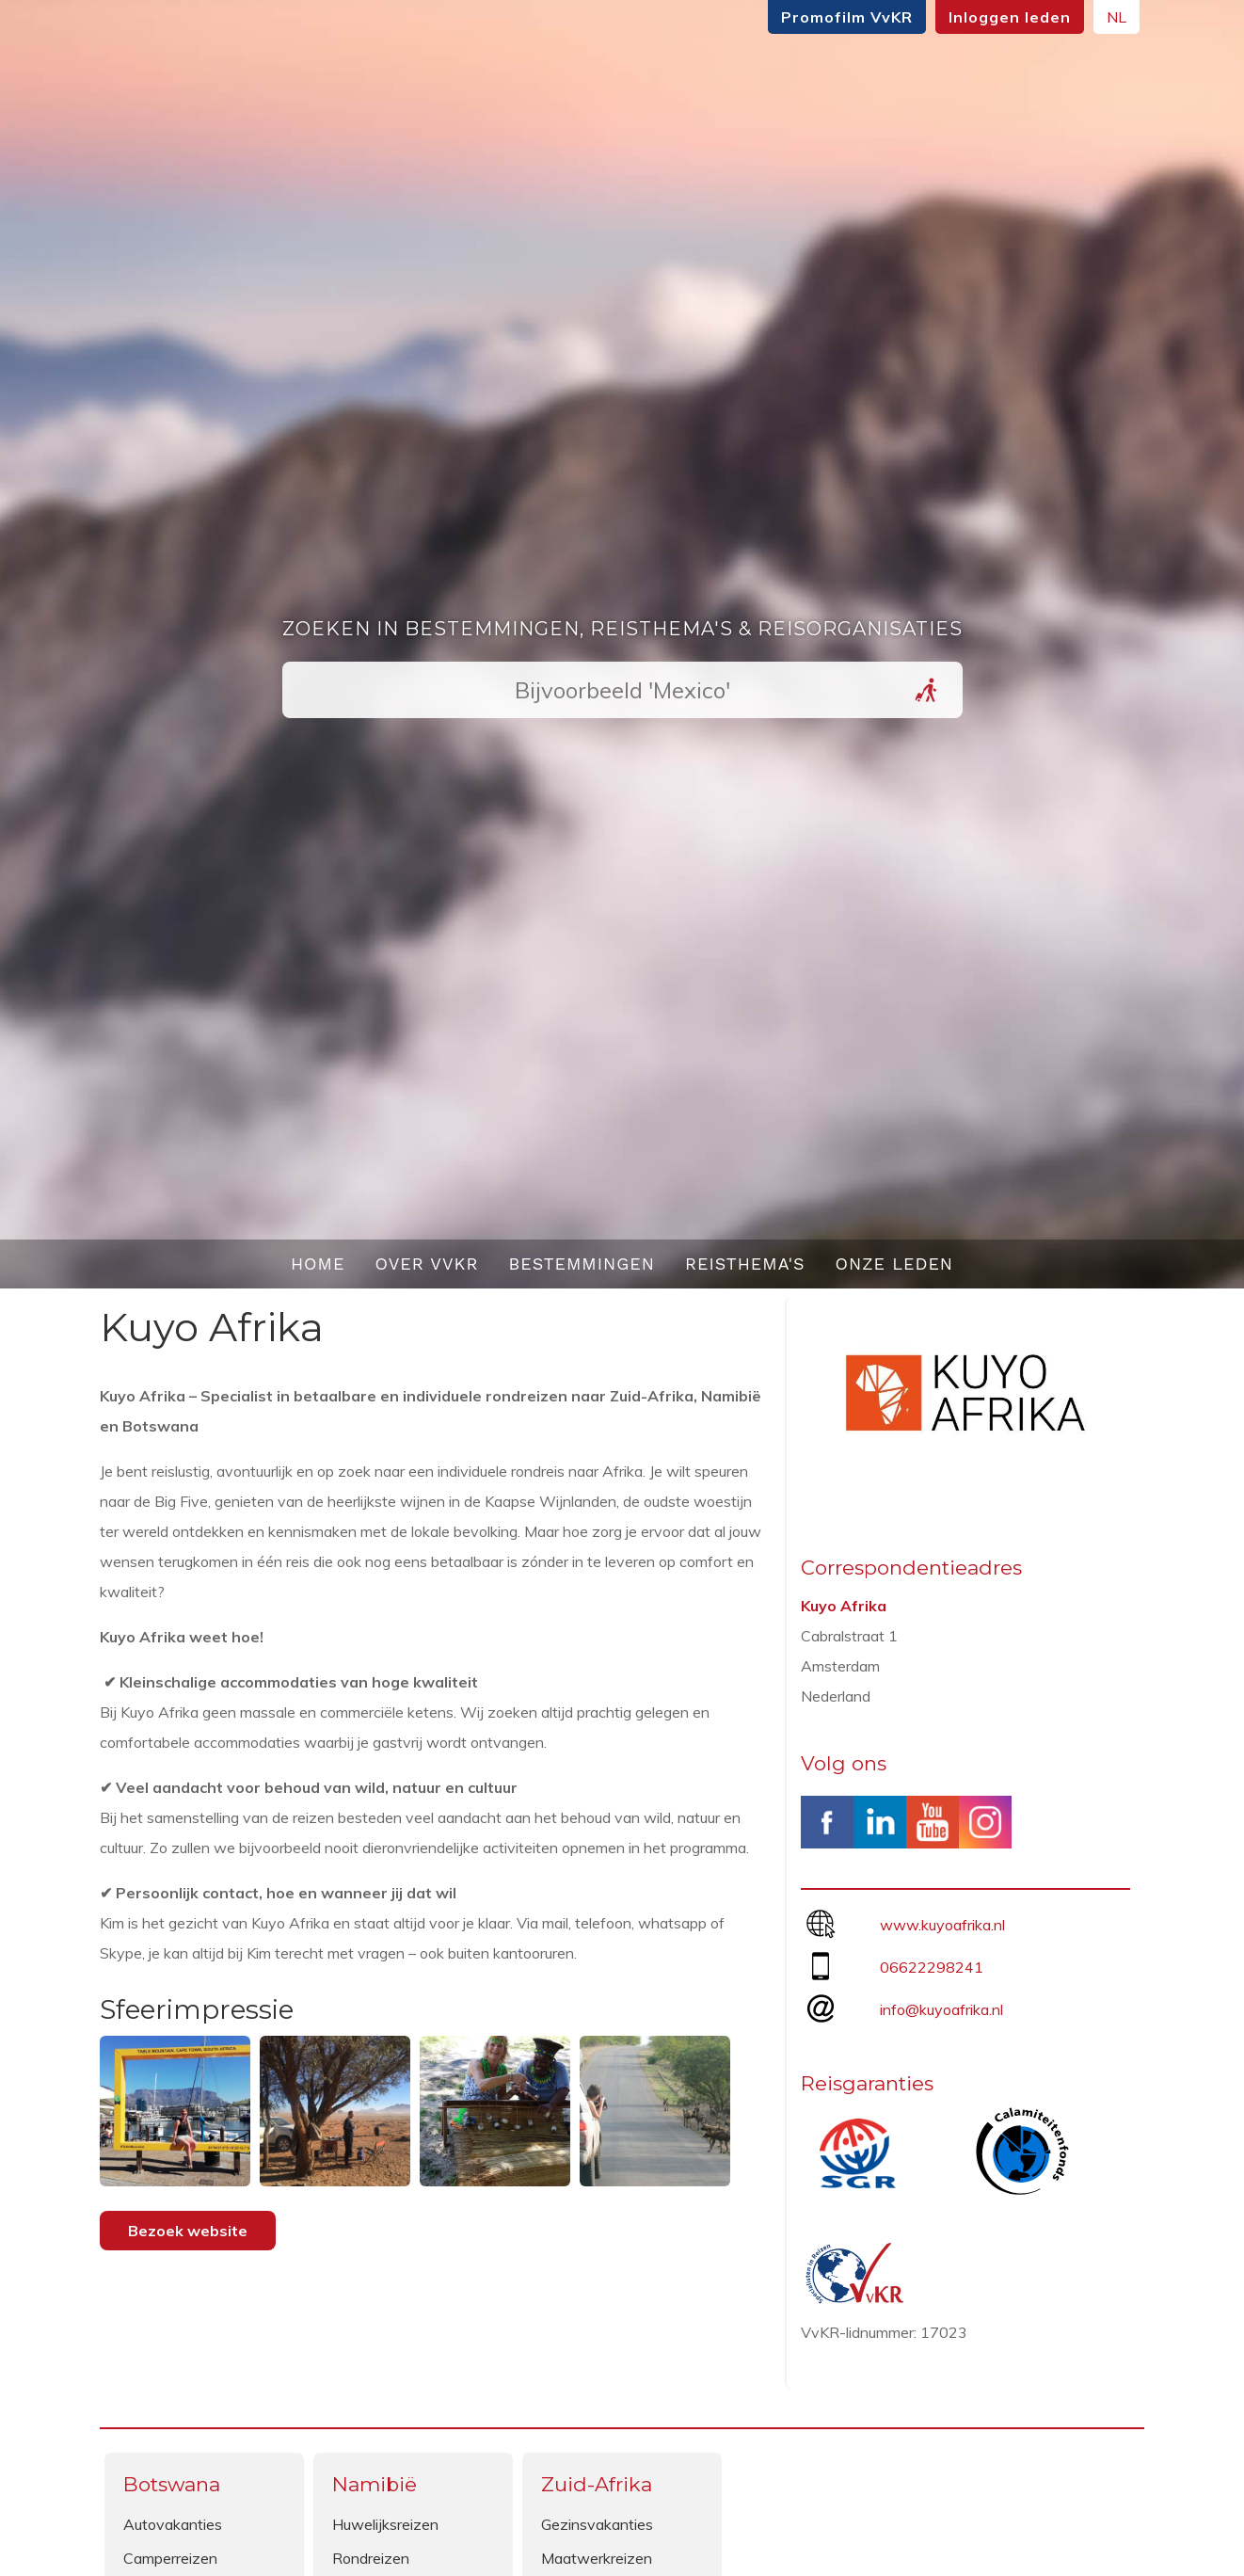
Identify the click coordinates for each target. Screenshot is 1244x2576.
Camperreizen (170, 2558)
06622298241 (931, 1967)
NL (1116, 17)
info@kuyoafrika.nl (941, 2009)
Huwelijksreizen (385, 2524)
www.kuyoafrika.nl (942, 1924)
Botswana (171, 2484)
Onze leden (895, 1263)
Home (318, 1263)
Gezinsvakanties (597, 2524)
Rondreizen (370, 2558)
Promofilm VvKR (847, 17)
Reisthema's (745, 1263)
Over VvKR (426, 1263)
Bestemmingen (581, 1263)
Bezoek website (187, 2230)
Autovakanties (172, 2524)
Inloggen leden (1010, 17)
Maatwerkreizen (596, 2558)
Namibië (374, 2484)
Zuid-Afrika (596, 2484)
